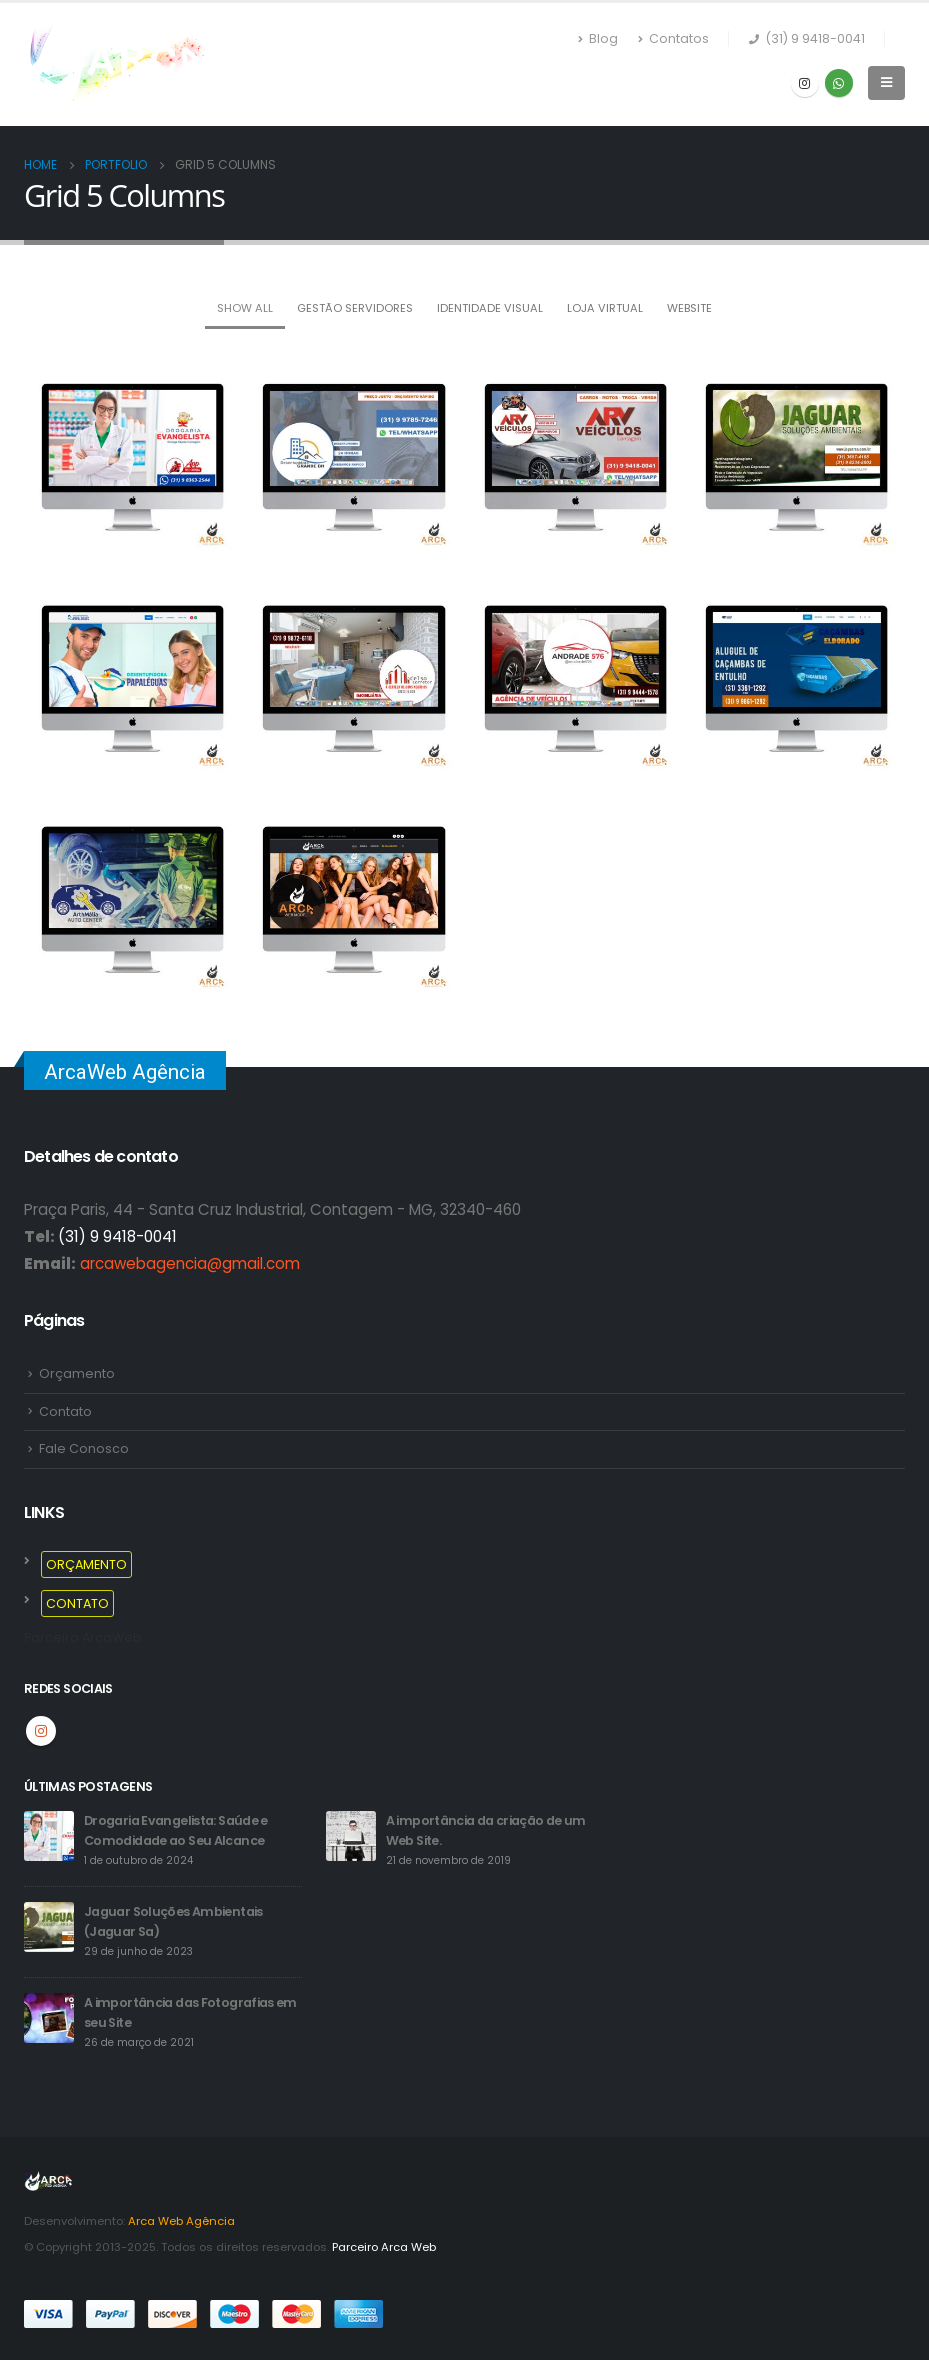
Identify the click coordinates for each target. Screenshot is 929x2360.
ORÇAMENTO (86, 1564)
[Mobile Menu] (886, 83)
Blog (598, 39)
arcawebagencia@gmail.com (190, 1263)
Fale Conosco (84, 1448)
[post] (49, 1835)
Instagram (41, 1731)
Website (689, 308)
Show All (245, 308)
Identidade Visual (490, 308)
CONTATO (77, 1603)
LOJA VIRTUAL (605, 308)
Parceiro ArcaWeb (83, 1637)
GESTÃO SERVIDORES (355, 308)
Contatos (673, 39)
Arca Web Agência (181, 2221)
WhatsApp (839, 83)
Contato (65, 1411)
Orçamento (77, 1373)
